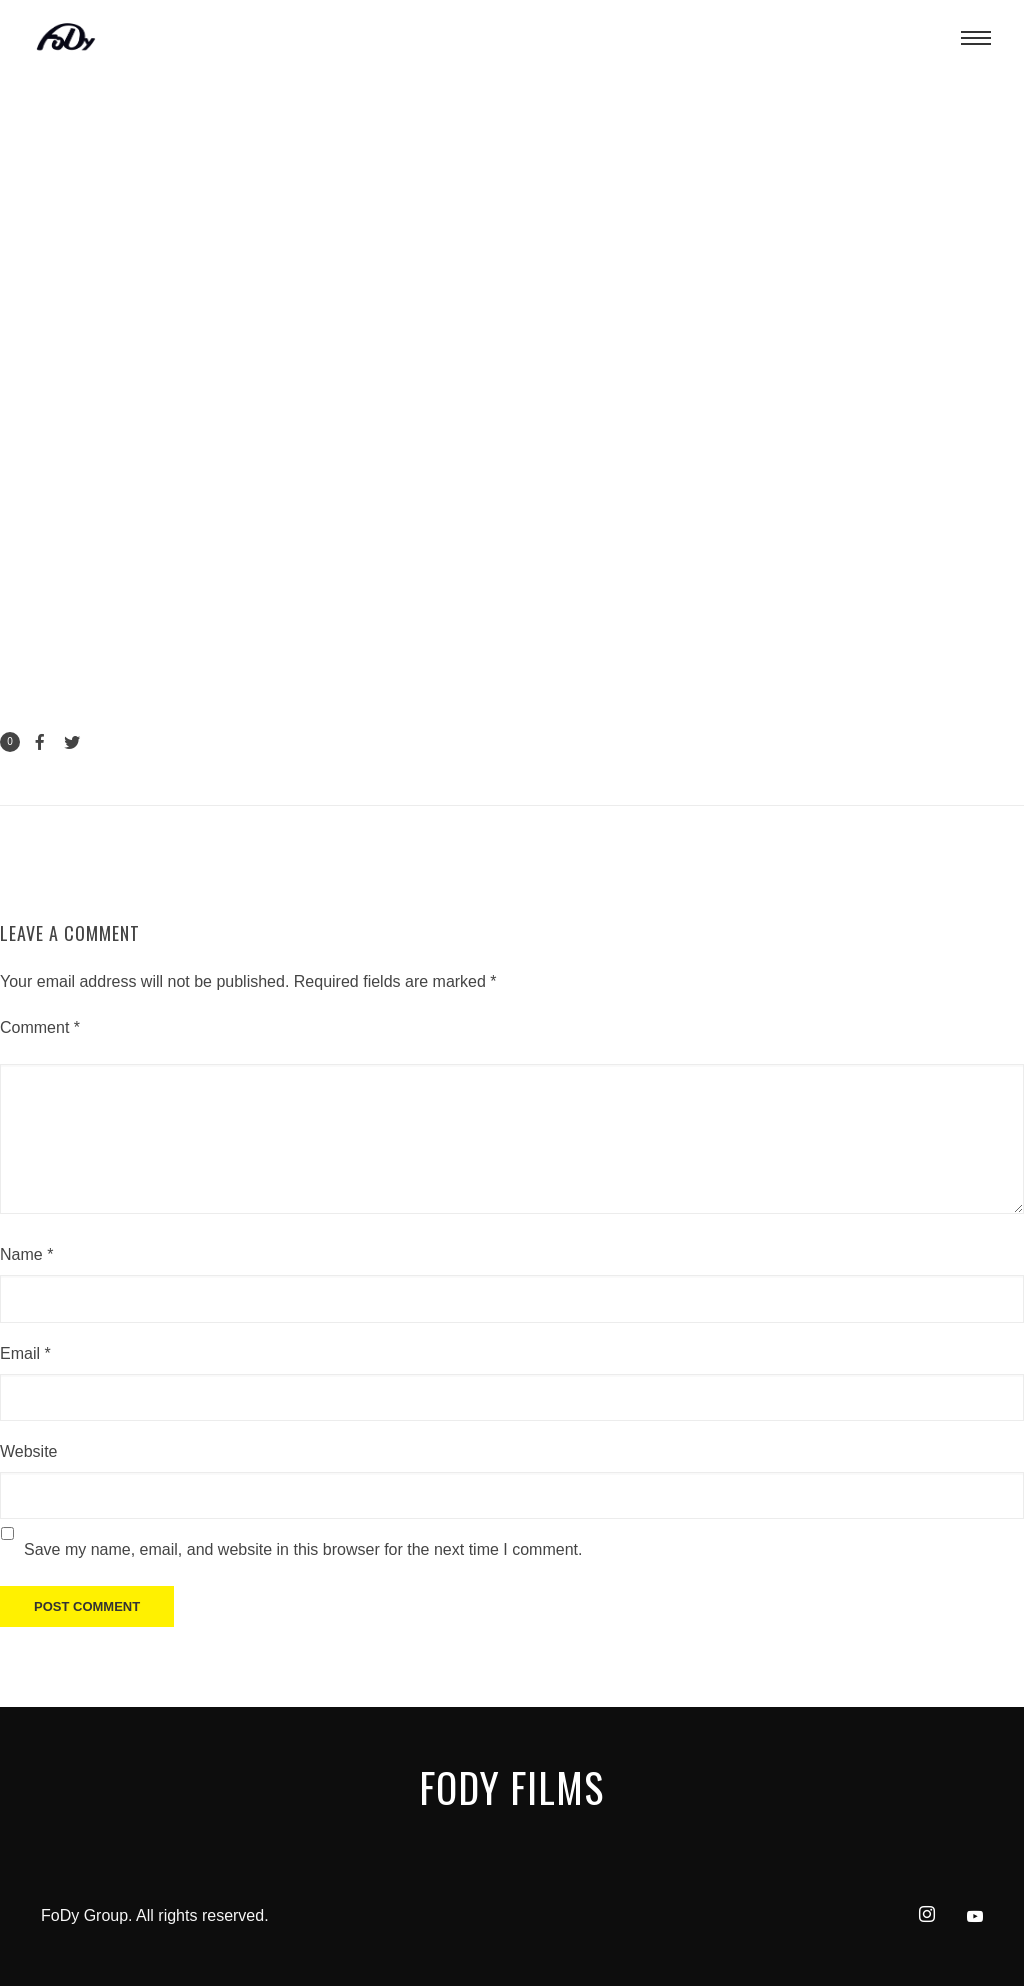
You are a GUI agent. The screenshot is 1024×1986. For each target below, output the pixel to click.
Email (25, 1353)
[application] (512, 363)
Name (26, 1254)
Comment (40, 1027)
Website (29, 1451)
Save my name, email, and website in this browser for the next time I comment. (303, 1549)
